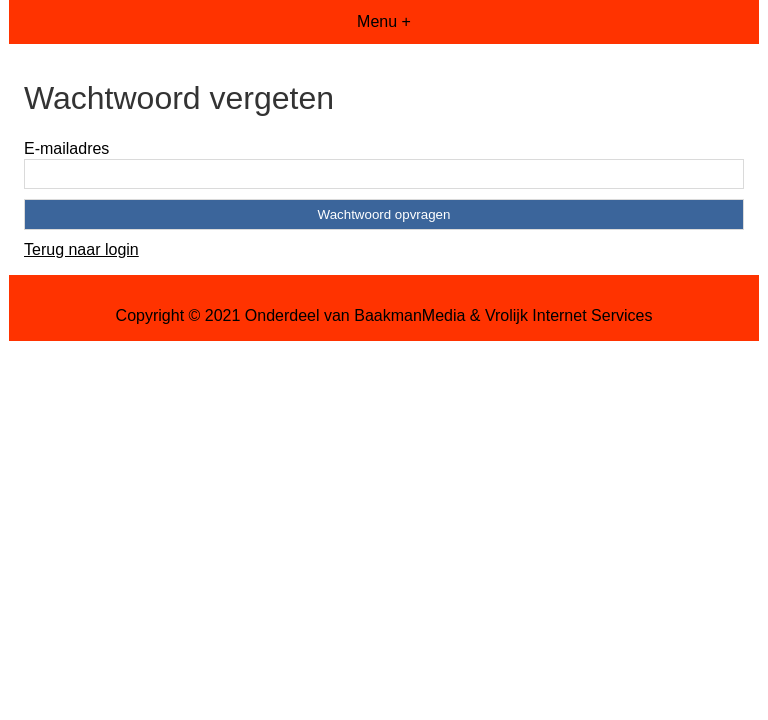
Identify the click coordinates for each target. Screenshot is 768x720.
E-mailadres (66, 148)
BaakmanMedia (409, 315)
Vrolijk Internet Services (568, 315)
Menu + (384, 21)
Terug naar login (81, 249)
